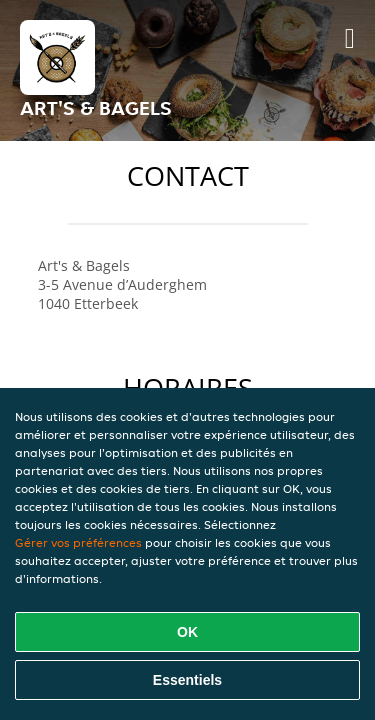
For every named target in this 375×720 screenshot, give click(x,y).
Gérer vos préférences (78, 542)
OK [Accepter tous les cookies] (187, 632)
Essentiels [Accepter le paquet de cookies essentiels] (187, 680)
